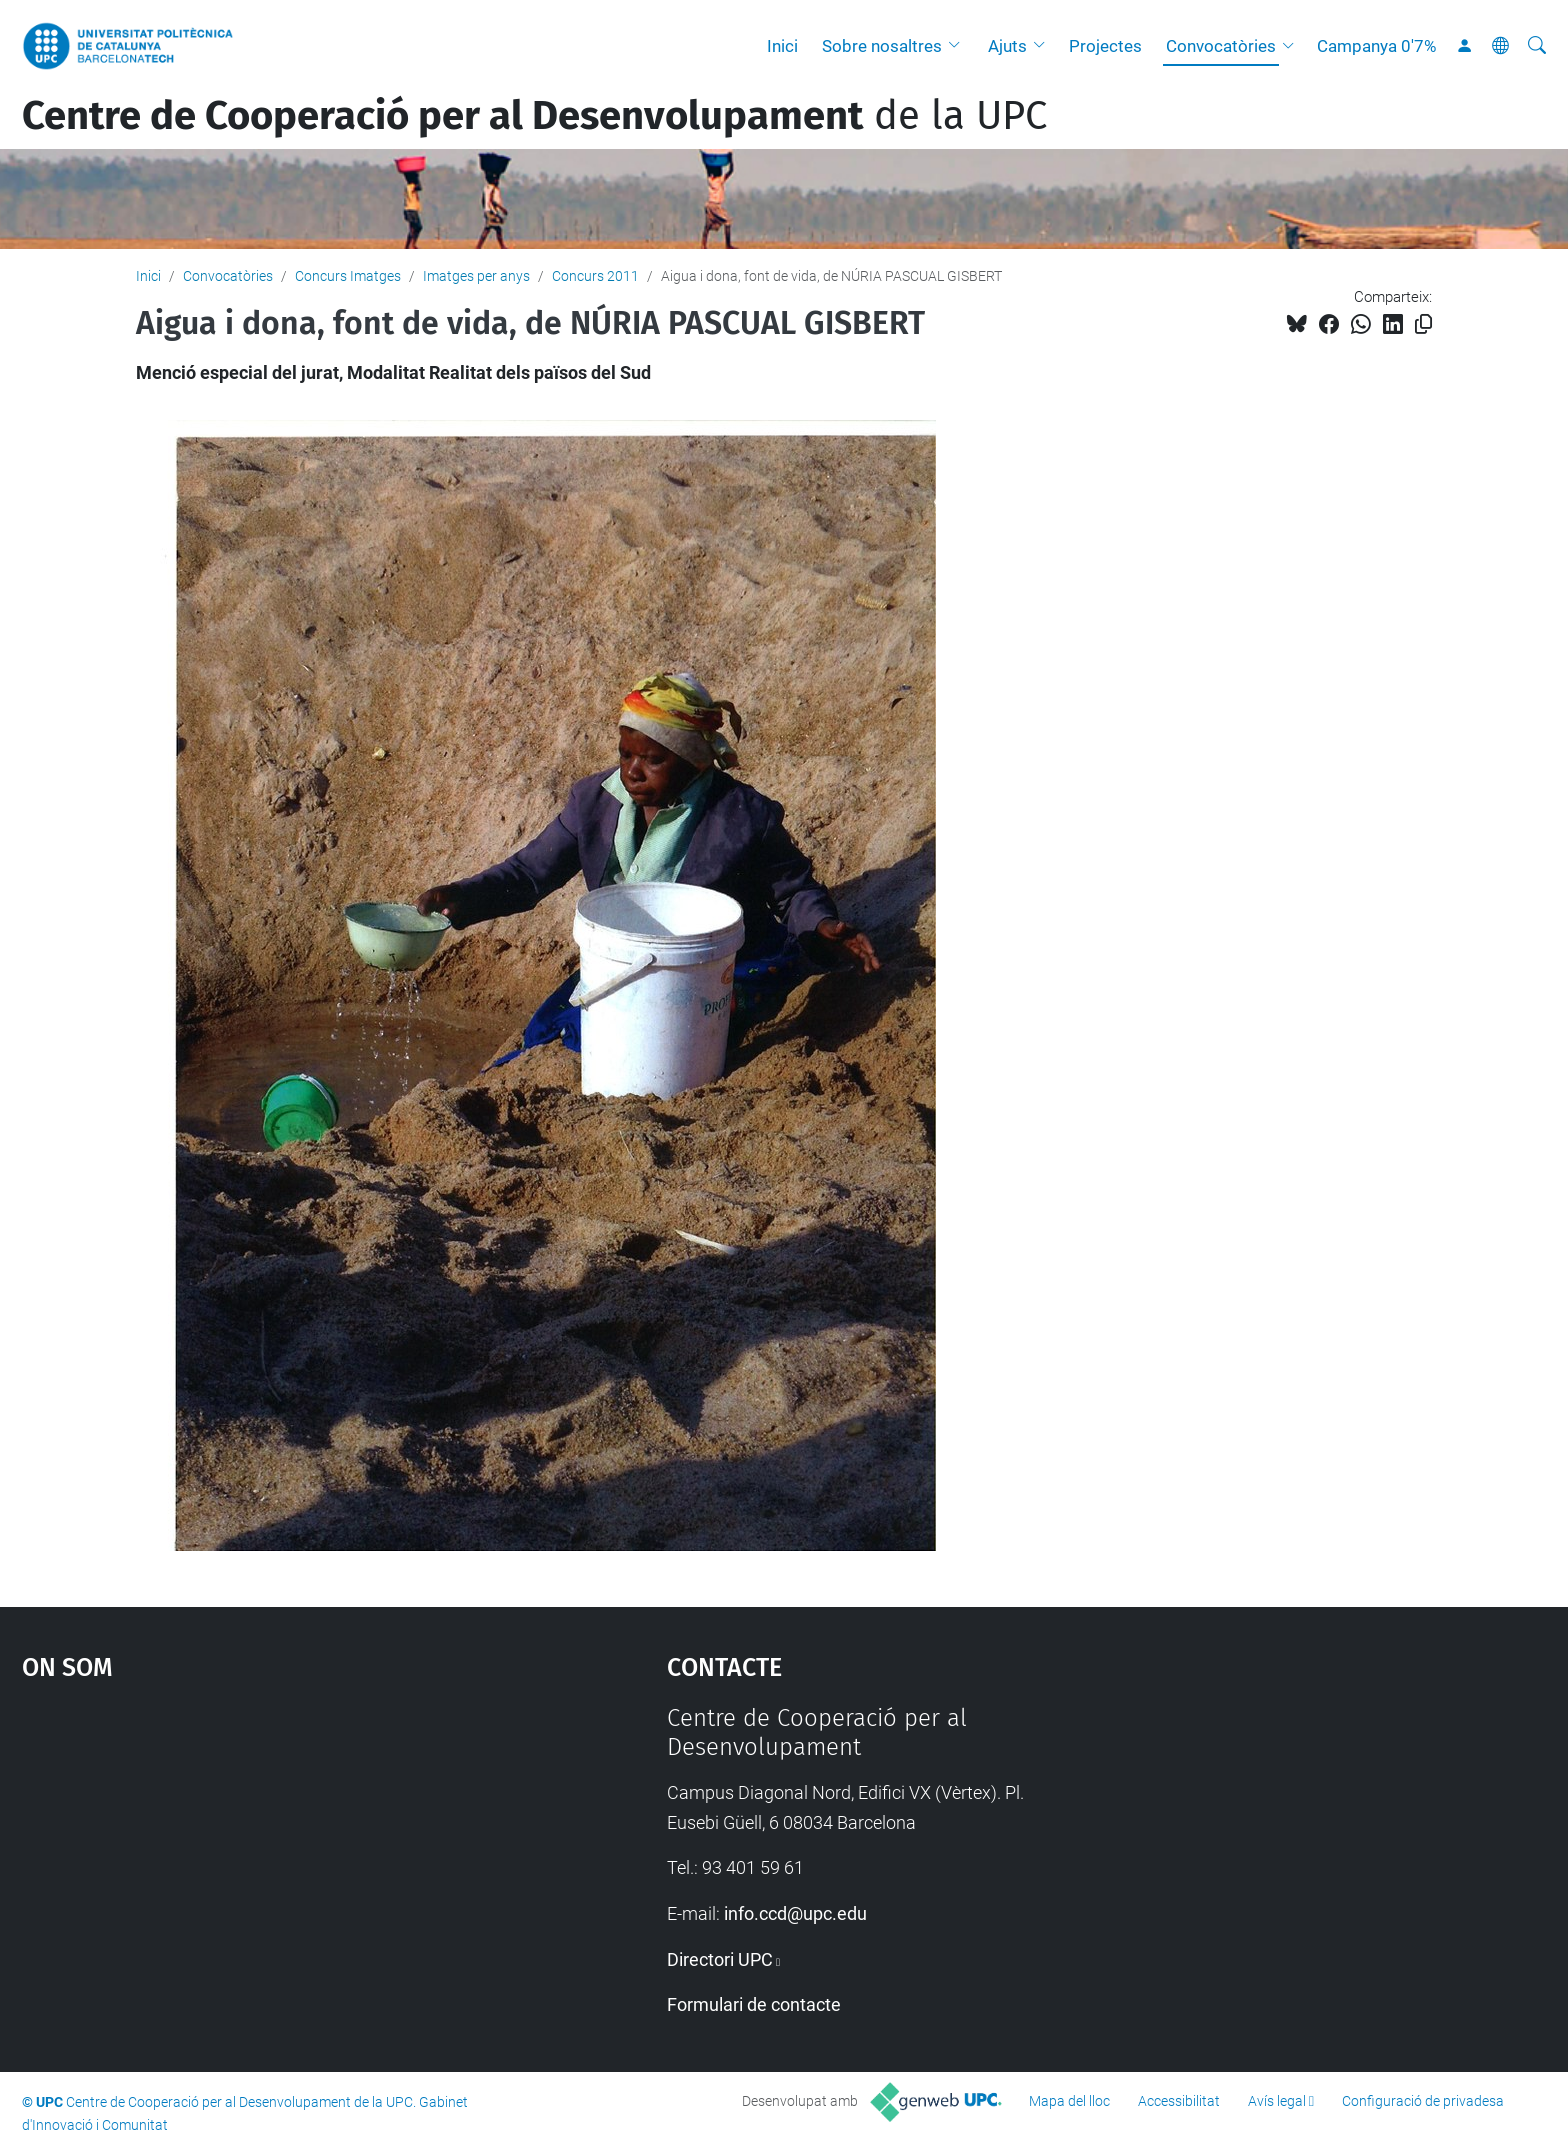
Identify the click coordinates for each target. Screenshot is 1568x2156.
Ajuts (1007, 46)
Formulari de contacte (754, 2004)
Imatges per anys (476, 276)
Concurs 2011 (595, 276)
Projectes (1105, 46)
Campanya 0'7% (1376, 46)
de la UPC (534, 116)
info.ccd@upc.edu (795, 1913)
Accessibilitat (1179, 2101)
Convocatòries (1221, 46)
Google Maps (268, 1854)
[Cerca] (1537, 46)
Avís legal (1277, 2101)
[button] (959, 46)
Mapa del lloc (1069, 2101)
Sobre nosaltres (882, 46)
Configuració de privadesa (1423, 2101)
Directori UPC (720, 1959)
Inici (782, 46)
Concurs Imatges (348, 276)
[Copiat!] (1423, 324)
